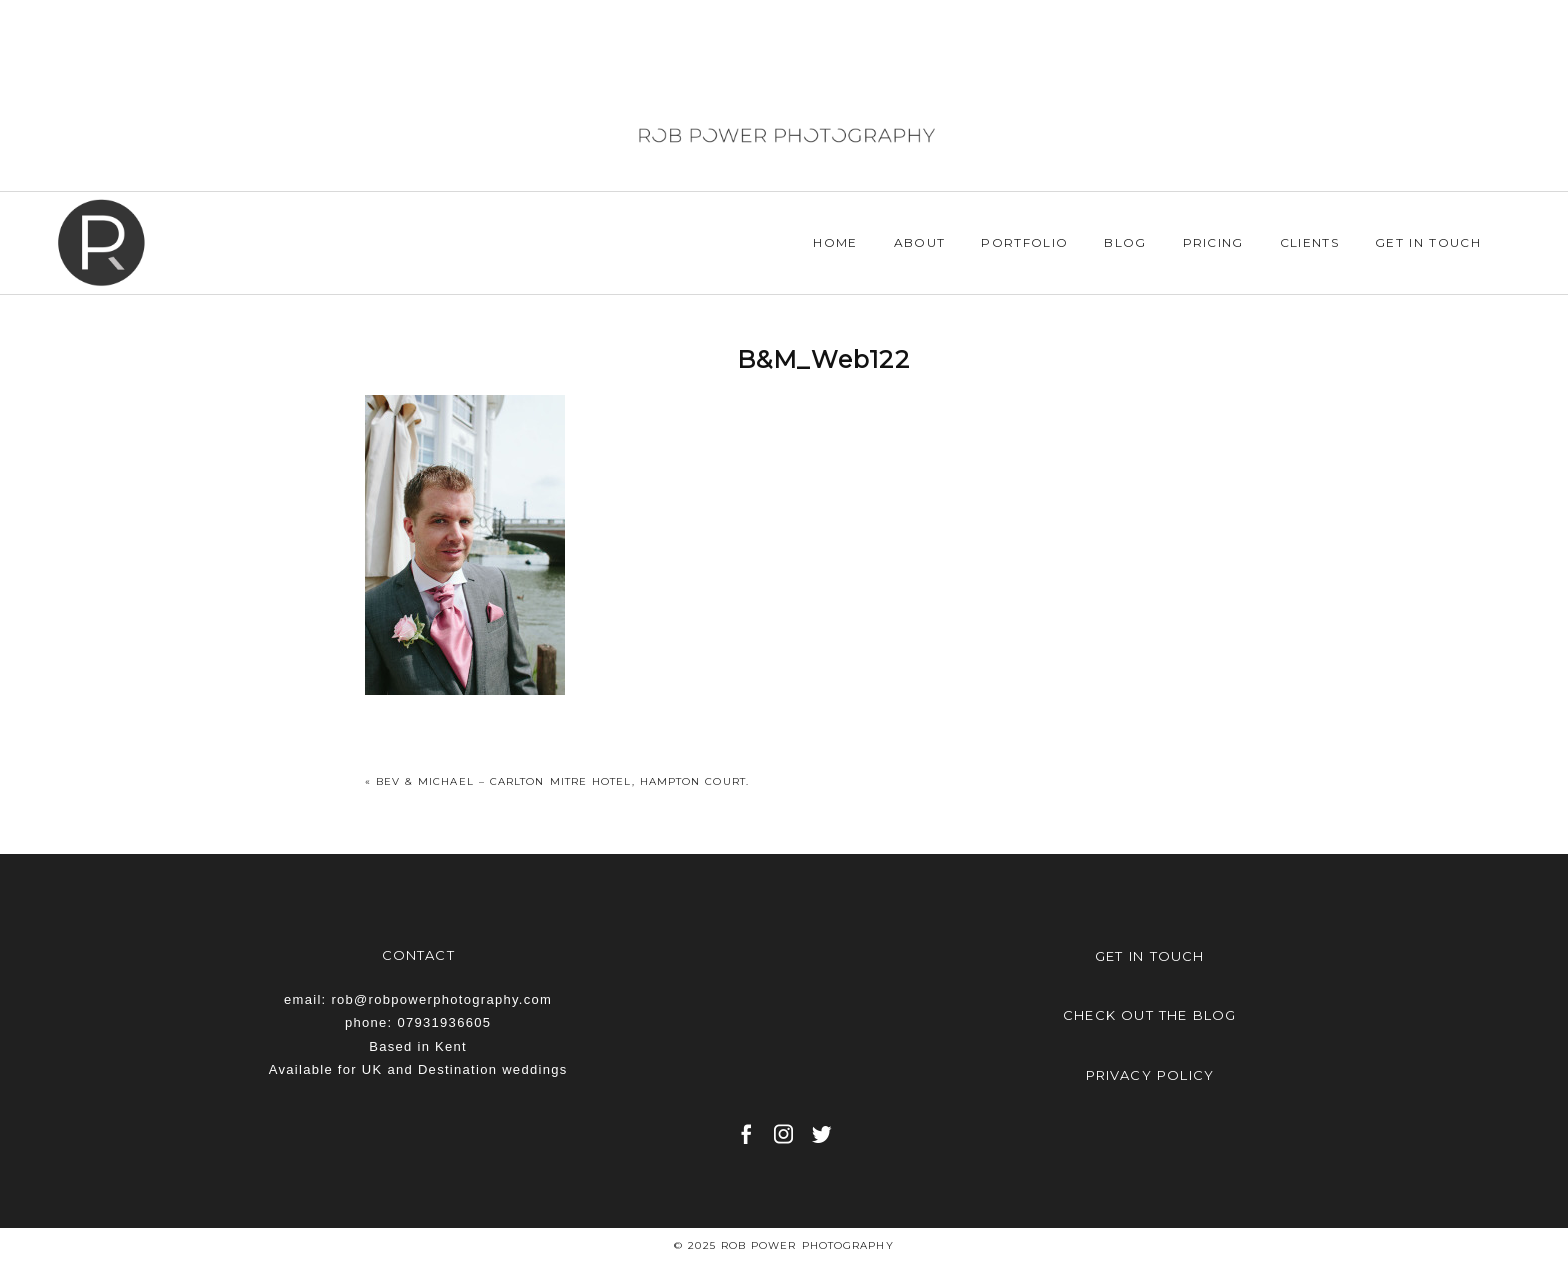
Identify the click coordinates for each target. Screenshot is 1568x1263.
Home (835, 242)
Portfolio (1024, 242)
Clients (1309, 242)
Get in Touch (1428, 242)
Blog (1125, 242)
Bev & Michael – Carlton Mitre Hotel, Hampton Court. (562, 781)
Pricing (1213, 242)
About (920, 242)
